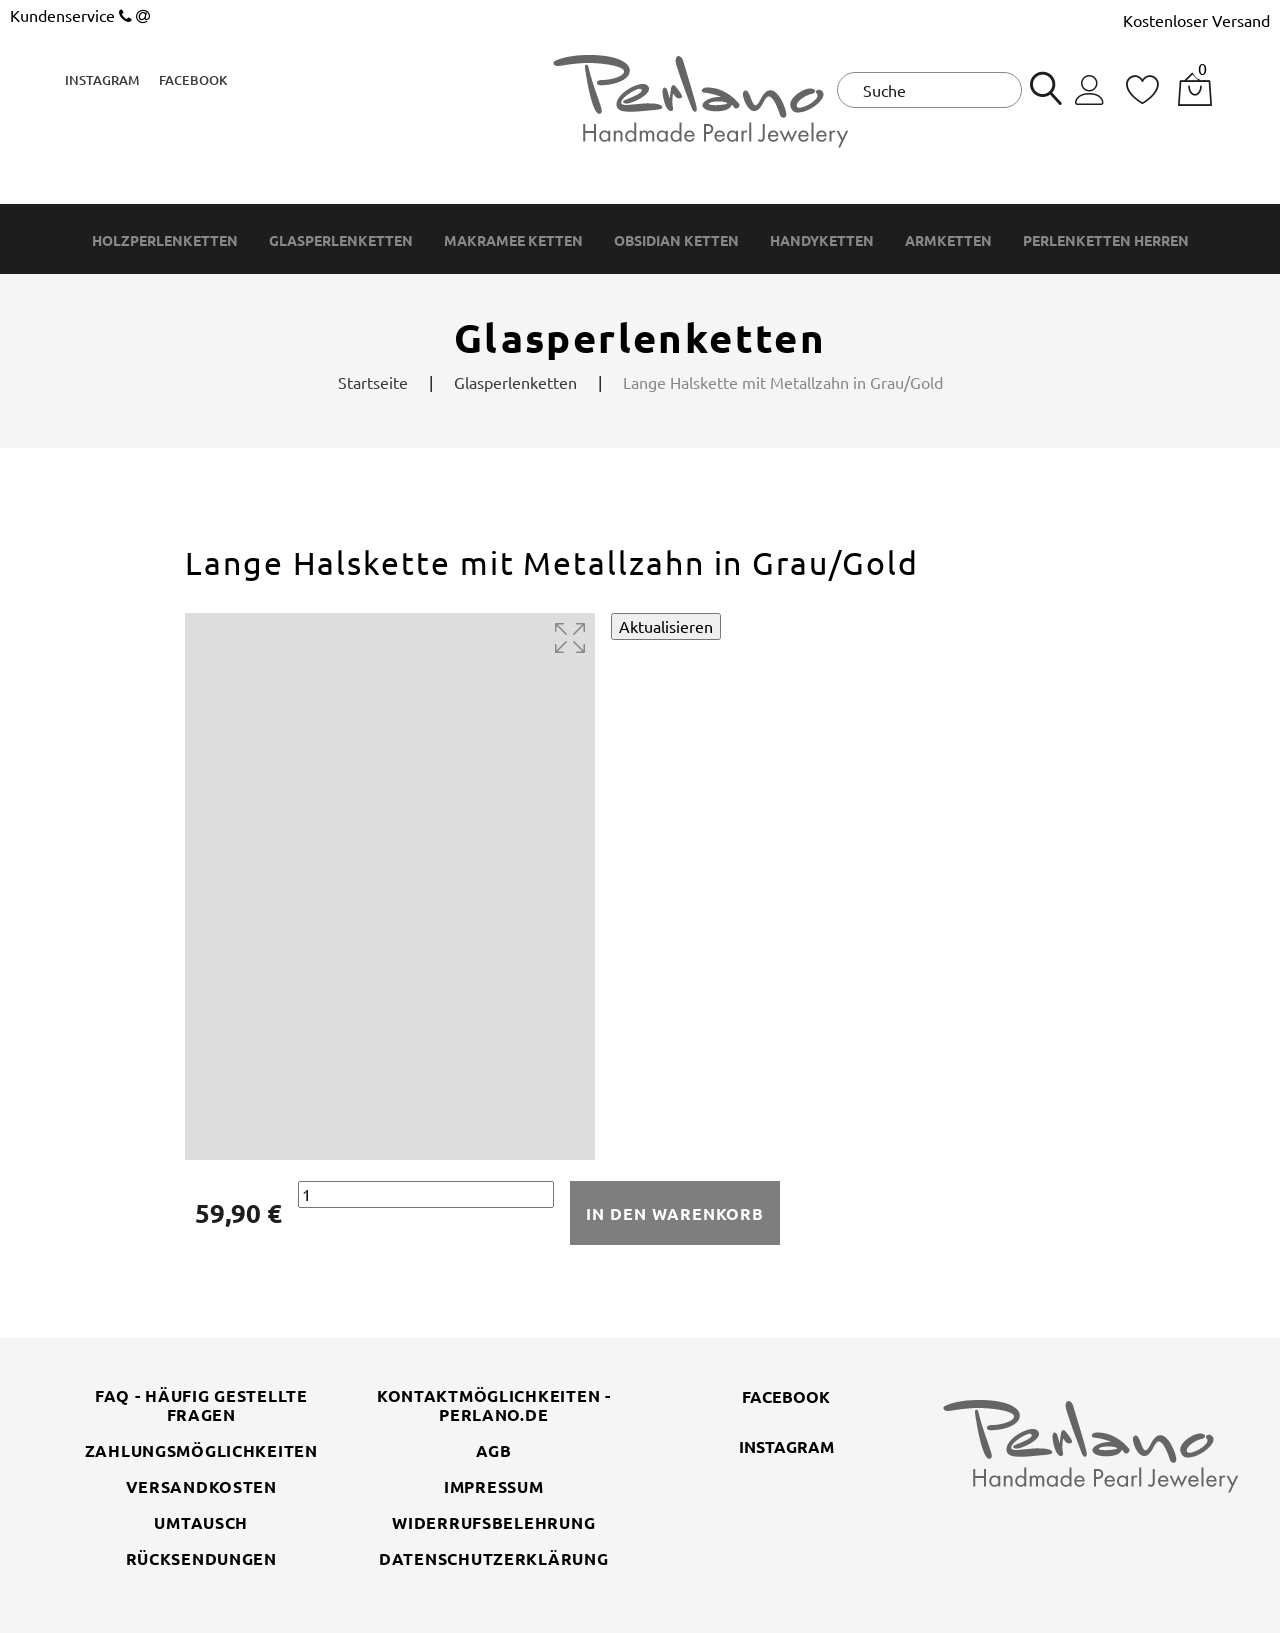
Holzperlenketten (165, 240)
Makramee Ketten (513, 240)
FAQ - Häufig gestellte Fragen (201, 1405)
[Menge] (426, 1194)
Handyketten (822, 240)
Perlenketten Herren (1106, 240)
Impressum (493, 1486)
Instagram (102, 80)
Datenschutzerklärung (493, 1558)
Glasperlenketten (341, 240)
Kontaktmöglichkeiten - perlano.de (494, 1405)
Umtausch (201, 1522)
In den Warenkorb (675, 1213)
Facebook (193, 80)
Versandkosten (201, 1486)
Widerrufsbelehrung (493, 1522)
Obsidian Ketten (676, 240)
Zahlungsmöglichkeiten (201, 1450)
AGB (494, 1450)
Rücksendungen (201, 1558)
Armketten (948, 240)
